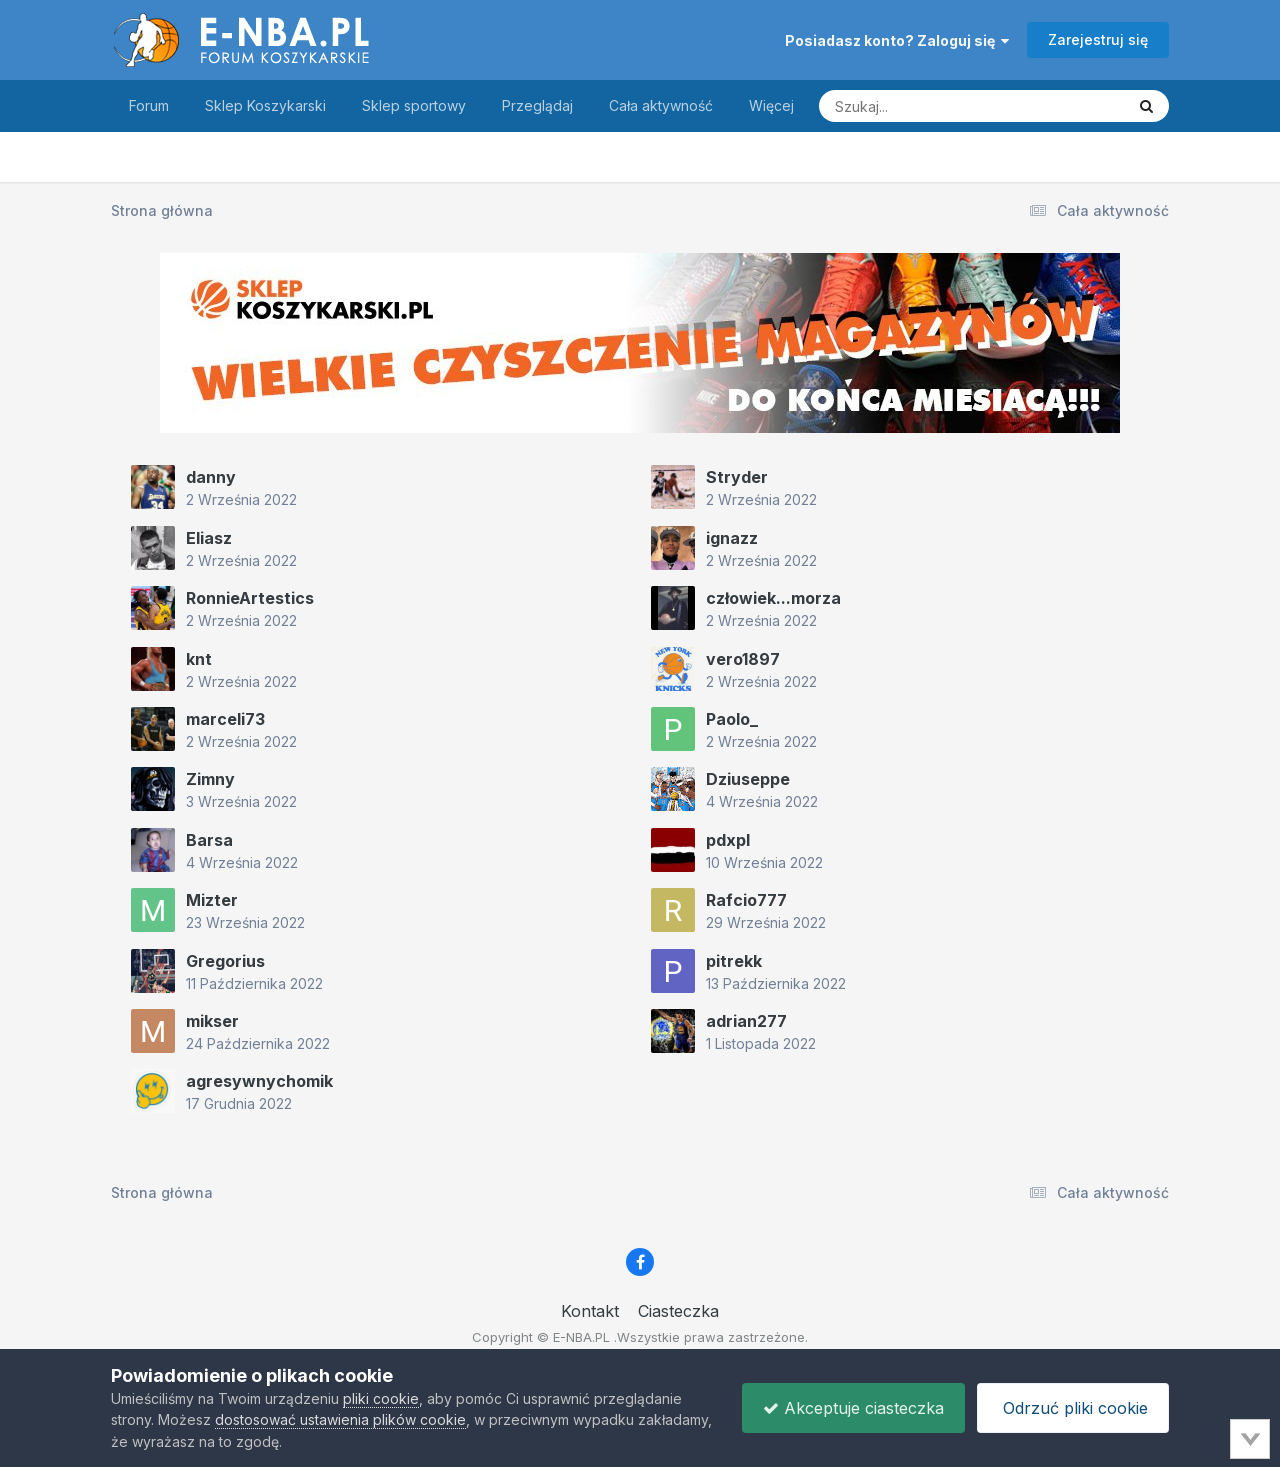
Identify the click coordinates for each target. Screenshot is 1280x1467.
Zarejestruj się (1098, 39)
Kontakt (590, 1311)
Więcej (771, 105)
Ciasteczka (678, 1311)
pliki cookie (381, 1398)
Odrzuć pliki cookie (1073, 1408)
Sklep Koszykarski (265, 105)
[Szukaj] (922, 106)
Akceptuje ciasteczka (853, 1408)
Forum (149, 105)
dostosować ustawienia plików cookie (340, 1419)
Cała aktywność (661, 105)
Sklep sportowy (414, 105)
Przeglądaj (537, 105)
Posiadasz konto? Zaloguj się (897, 40)
